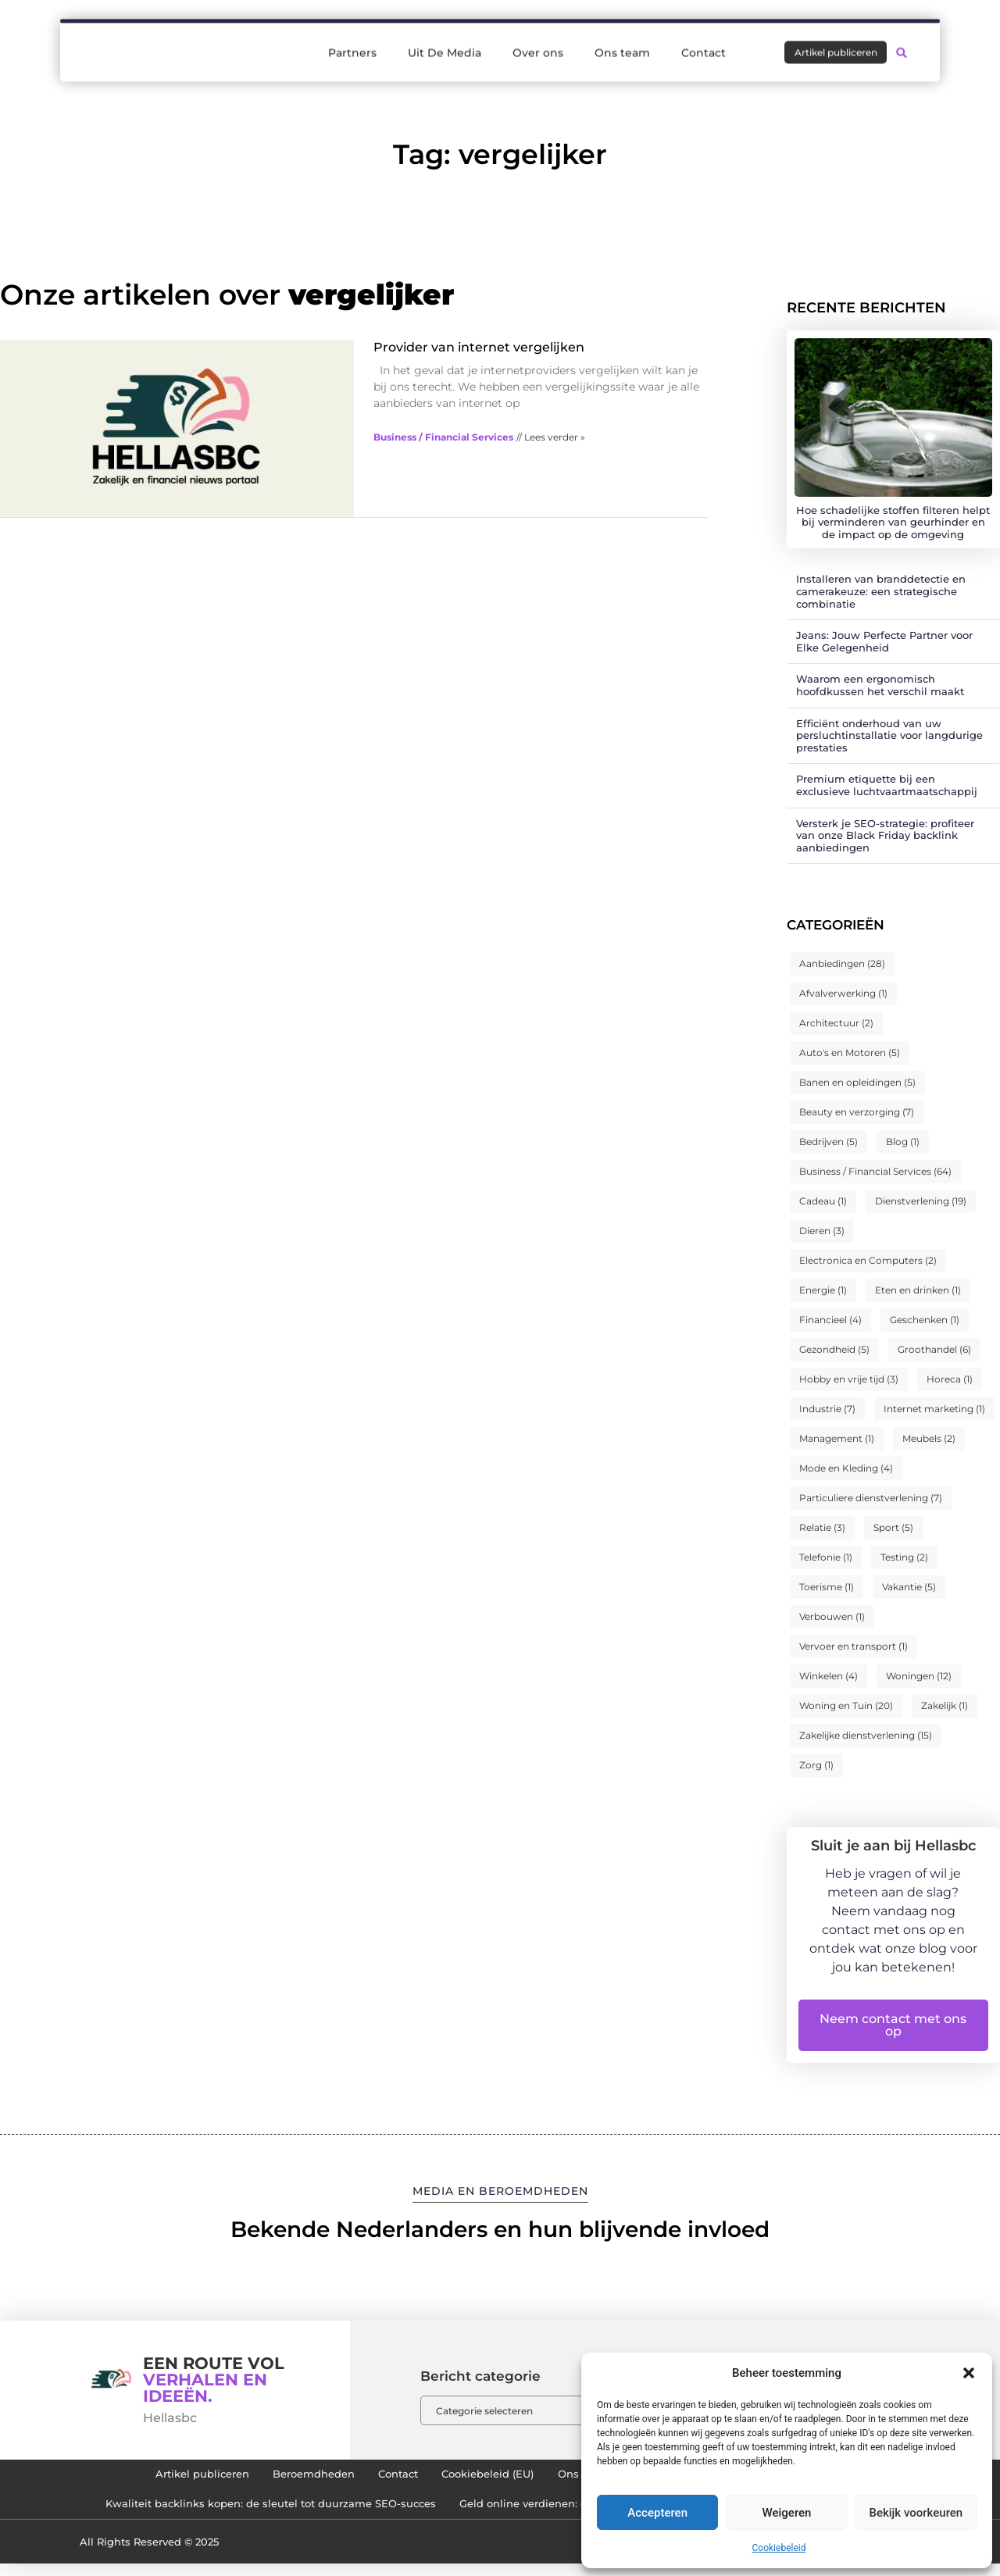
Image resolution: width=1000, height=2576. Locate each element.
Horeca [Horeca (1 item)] (950, 1379)
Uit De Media (444, 40)
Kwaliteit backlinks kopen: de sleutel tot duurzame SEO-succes (246, 2513)
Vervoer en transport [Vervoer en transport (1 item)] (853, 1646)
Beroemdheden (281, 2478)
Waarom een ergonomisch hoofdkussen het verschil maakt (880, 685)
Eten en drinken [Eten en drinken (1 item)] (918, 1290)
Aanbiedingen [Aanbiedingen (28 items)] (842, 963)
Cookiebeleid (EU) (485, 2478)
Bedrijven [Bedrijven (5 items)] (828, 1141)
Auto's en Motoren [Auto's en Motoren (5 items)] (849, 1052)
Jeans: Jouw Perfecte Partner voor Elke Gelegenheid (884, 641)
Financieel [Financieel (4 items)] (830, 1319)
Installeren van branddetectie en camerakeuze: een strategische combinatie (881, 591)
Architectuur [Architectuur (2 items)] (836, 1023)
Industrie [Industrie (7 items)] (827, 1409)
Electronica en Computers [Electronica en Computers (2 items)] (868, 1260)
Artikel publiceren (153, 2478)
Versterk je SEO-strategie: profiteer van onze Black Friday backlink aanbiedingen (885, 835)
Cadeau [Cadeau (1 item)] (823, 1201)
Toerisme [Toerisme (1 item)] (826, 1587)
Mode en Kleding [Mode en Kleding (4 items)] (846, 1468)
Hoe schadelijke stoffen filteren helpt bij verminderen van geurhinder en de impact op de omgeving (893, 522)
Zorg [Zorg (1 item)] (816, 1765)
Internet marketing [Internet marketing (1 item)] (934, 1409)
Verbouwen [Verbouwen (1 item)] (832, 1616)
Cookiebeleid (779, 2547)
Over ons (537, 40)
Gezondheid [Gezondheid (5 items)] (834, 1349)
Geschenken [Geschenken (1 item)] (924, 1319)
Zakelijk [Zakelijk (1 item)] (944, 1705)
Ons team (622, 40)
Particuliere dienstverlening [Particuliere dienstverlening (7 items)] (870, 1498)
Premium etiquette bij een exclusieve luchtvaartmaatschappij (886, 784)
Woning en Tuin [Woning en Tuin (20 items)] (846, 1705)
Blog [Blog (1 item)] (903, 1141)
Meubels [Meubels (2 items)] (928, 1438)
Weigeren (787, 2513)
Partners (352, 40)
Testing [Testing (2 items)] (904, 1557)
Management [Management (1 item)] (836, 1438)
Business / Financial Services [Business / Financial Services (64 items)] (875, 1171)
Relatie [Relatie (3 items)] (822, 1527)
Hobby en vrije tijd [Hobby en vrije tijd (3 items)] (848, 1379)
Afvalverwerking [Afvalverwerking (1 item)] (843, 993)
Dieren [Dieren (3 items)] (822, 1230)
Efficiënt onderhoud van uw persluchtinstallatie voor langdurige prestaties (889, 735)
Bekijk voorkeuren (915, 2513)
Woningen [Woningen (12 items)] (919, 1676)
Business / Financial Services (443, 437)
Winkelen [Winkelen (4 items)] (828, 1676)
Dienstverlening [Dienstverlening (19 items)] (920, 1201)
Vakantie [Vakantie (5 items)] (909, 1587)
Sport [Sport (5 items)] (893, 1527)
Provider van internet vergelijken (478, 347)
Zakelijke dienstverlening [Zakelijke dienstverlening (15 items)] (865, 1735)
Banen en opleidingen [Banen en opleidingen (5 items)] (857, 1082)
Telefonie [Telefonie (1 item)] (825, 1557)
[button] (969, 2373)
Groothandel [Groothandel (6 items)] (934, 1349)
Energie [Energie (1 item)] (823, 1290)
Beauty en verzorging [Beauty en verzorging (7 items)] (856, 1112)
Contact (703, 40)
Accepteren (657, 2513)
